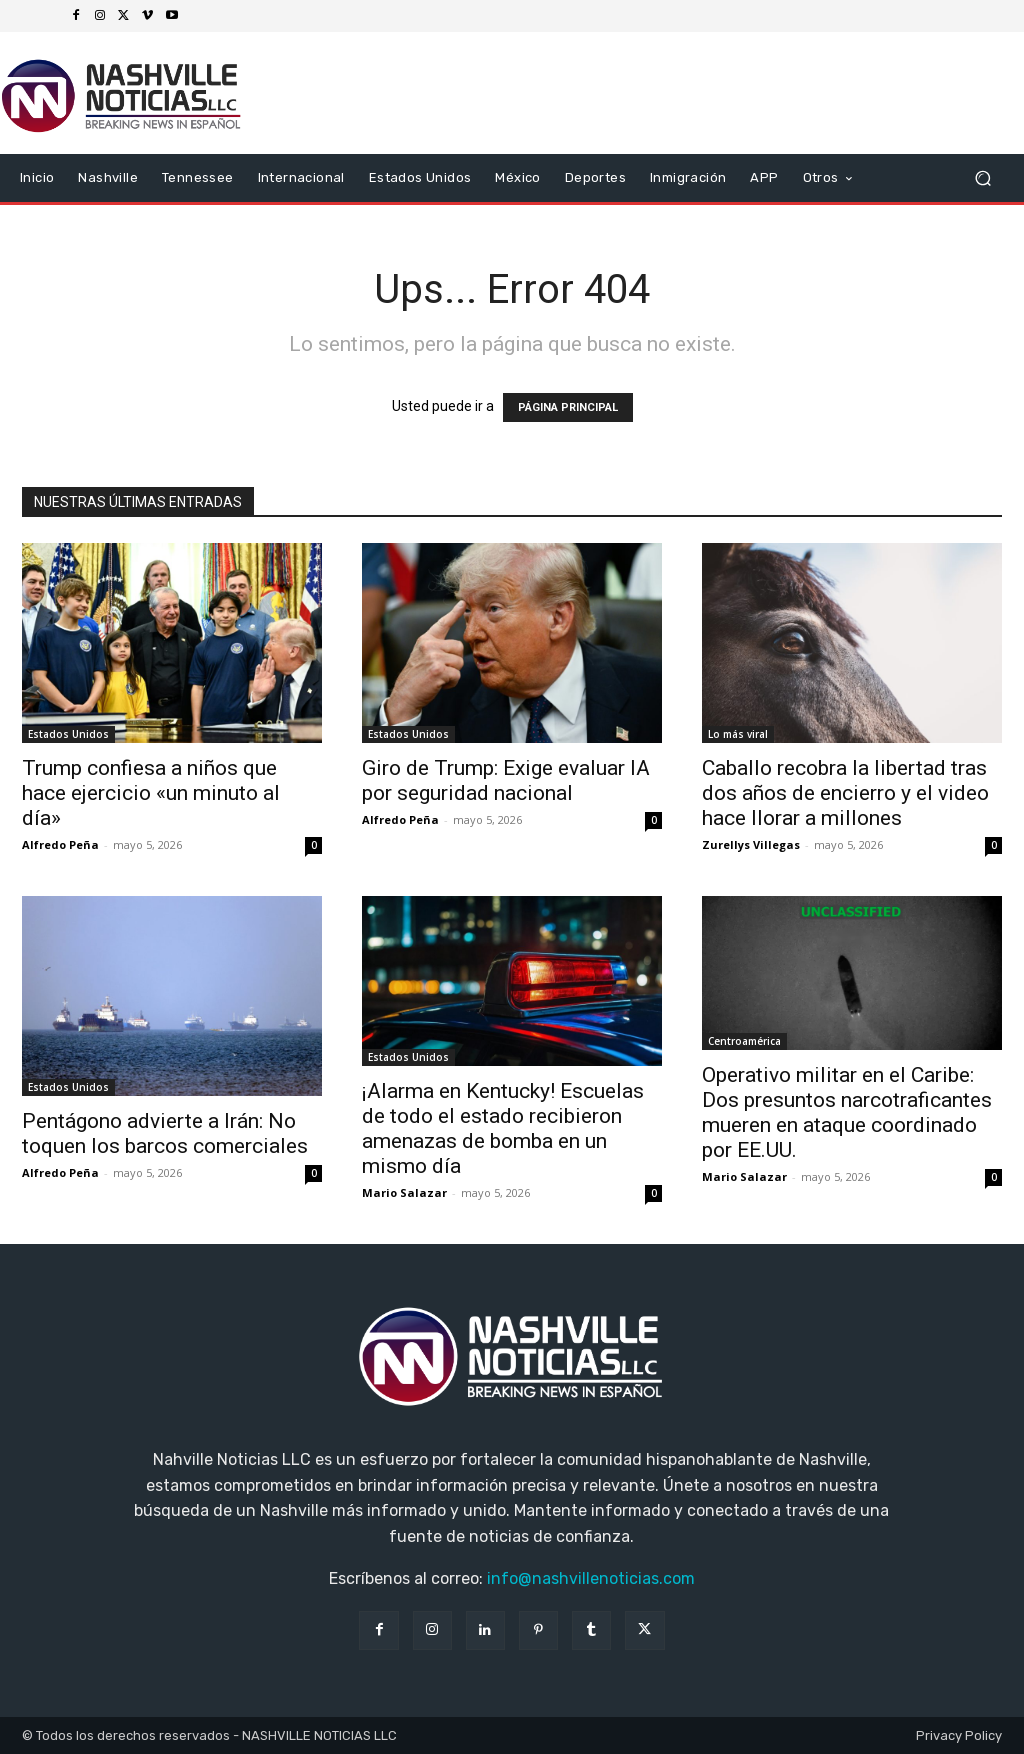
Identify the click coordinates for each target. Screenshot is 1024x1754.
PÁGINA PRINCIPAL (568, 407)
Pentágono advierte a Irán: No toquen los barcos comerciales (165, 1133)
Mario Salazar (404, 1192)
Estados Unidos (68, 734)
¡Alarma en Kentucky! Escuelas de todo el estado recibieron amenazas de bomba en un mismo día (503, 1128)
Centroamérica (744, 1041)
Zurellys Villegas (751, 844)
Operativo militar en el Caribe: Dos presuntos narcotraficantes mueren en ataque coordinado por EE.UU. (847, 1112)
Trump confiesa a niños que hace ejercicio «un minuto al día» (151, 793)
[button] (982, 178)
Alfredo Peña (60, 844)
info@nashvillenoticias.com (591, 1578)
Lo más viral (738, 734)
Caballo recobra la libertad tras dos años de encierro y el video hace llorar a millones (845, 793)
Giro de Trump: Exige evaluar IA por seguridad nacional (506, 780)
